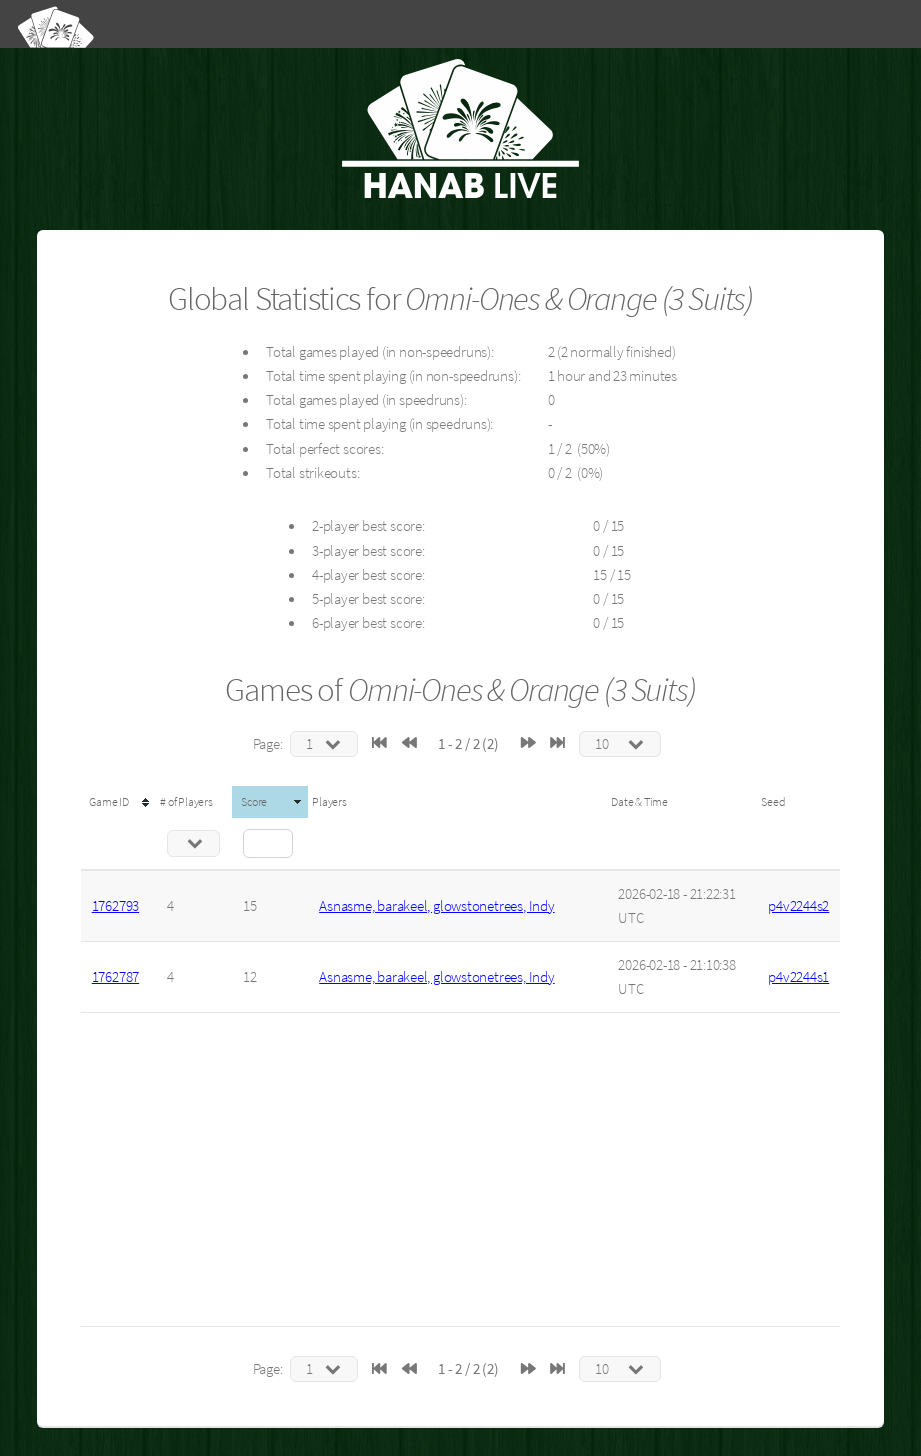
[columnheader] (119, 802)
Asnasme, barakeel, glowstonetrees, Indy (436, 906)
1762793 (115, 906)
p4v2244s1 (798, 977)
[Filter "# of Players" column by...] (193, 843)
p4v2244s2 (798, 906)
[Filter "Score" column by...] (268, 843)
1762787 (115, 977)
